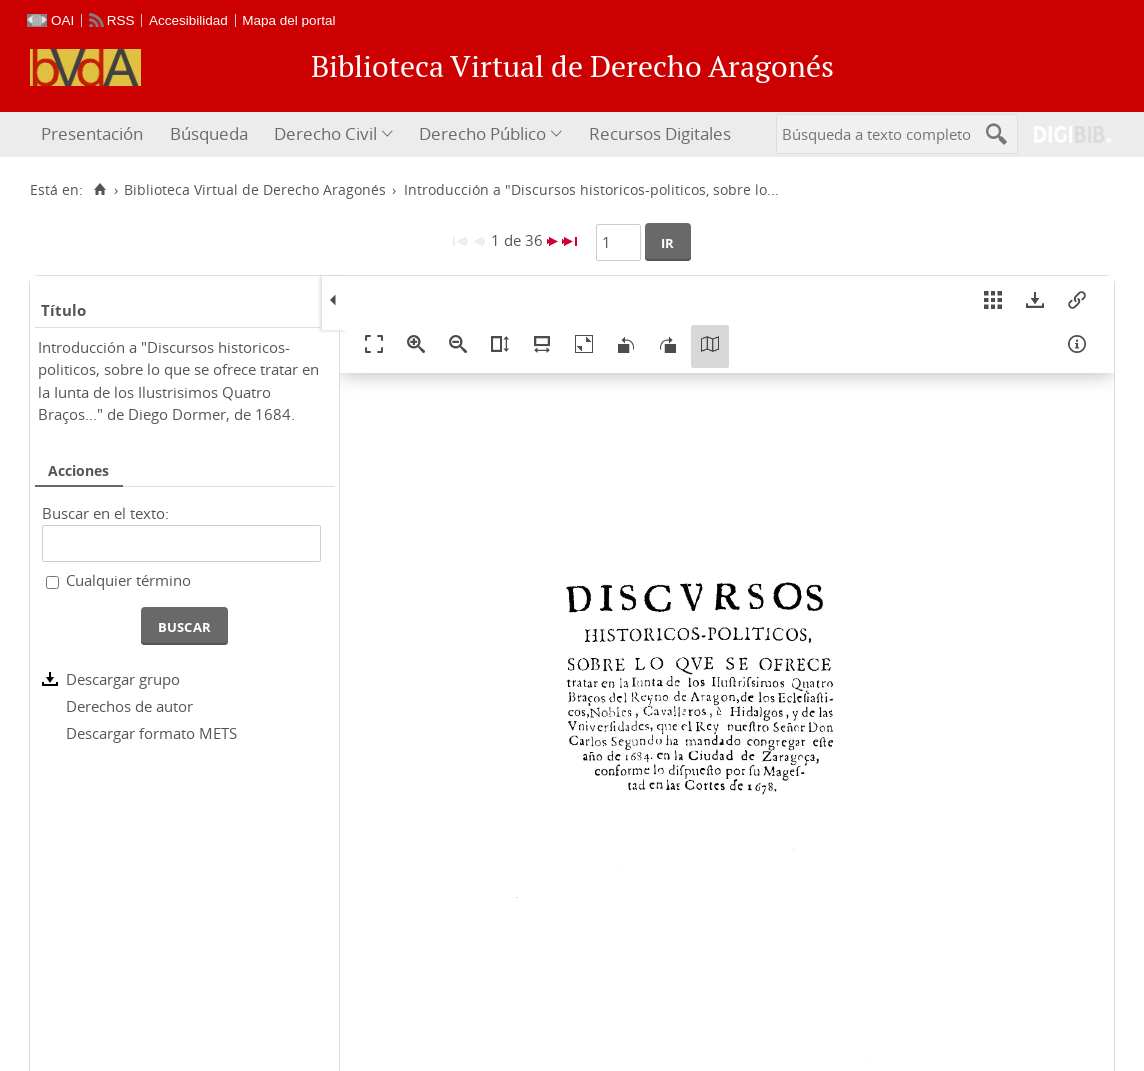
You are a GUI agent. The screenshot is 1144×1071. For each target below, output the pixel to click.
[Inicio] (99, 190)
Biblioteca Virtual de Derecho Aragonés (255, 190)
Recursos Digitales (660, 133)
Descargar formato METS (151, 733)
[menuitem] (94, 134)
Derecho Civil (325, 133)
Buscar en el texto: (105, 513)
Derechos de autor (129, 706)
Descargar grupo (123, 679)
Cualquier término (128, 580)
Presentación (92, 133)
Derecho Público (482, 133)
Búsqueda (209, 133)
